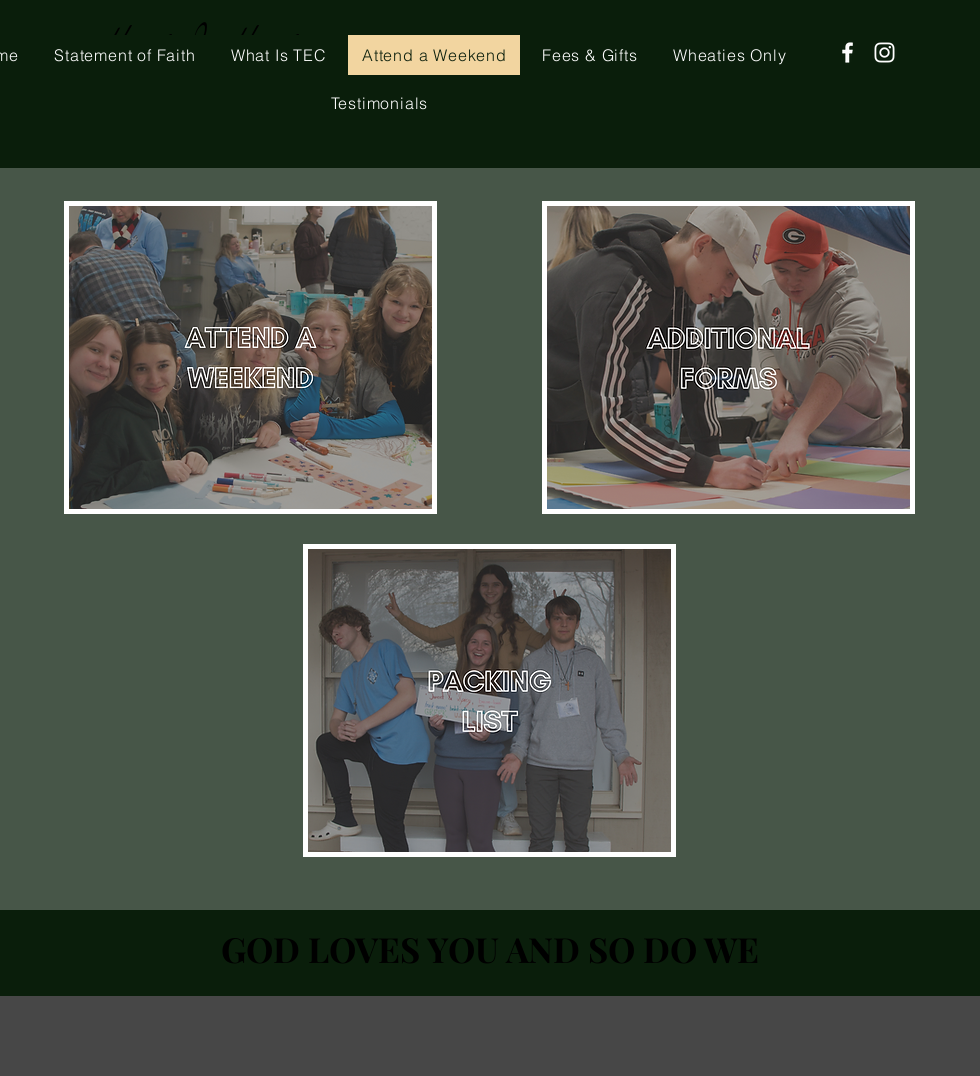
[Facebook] (847, 52)
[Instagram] (884, 52)
